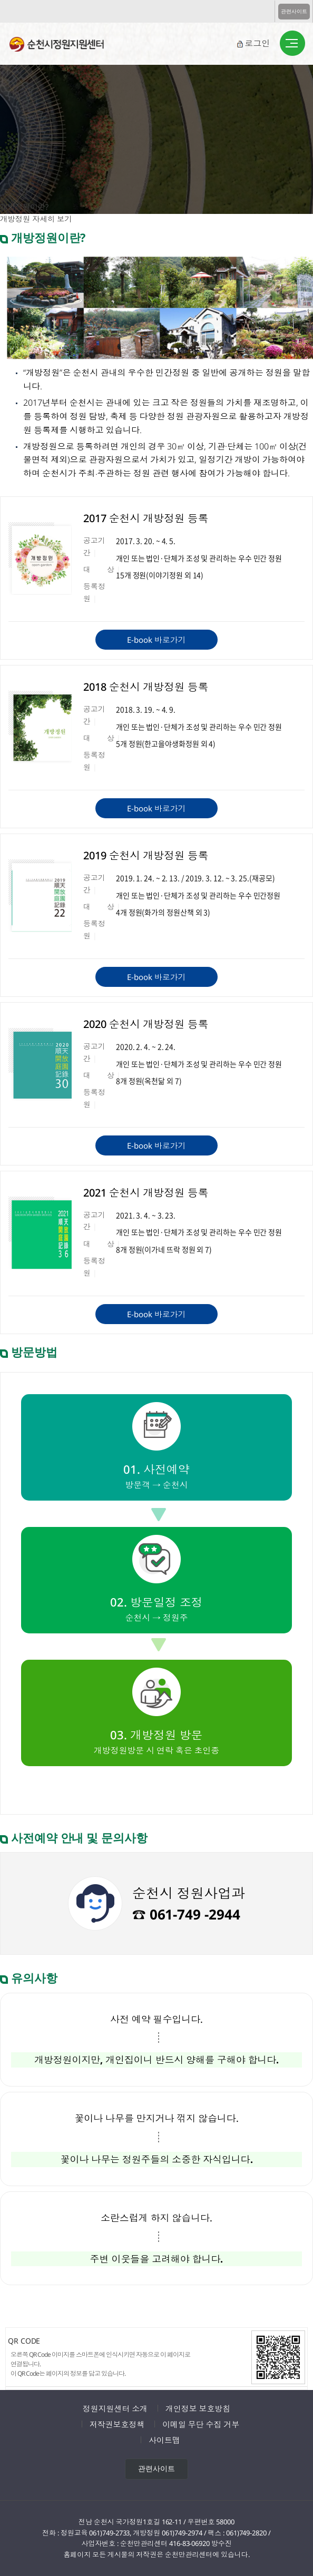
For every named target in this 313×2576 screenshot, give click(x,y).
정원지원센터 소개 (115, 2408)
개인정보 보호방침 (197, 2408)
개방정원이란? (24, 207)
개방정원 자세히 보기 (36, 219)
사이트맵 (164, 2440)
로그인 (257, 43)
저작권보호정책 (117, 2424)
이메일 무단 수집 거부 (200, 2424)
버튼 (292, 44)
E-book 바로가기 (156, 639)
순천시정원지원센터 (65, 45)
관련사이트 (294, 11)
